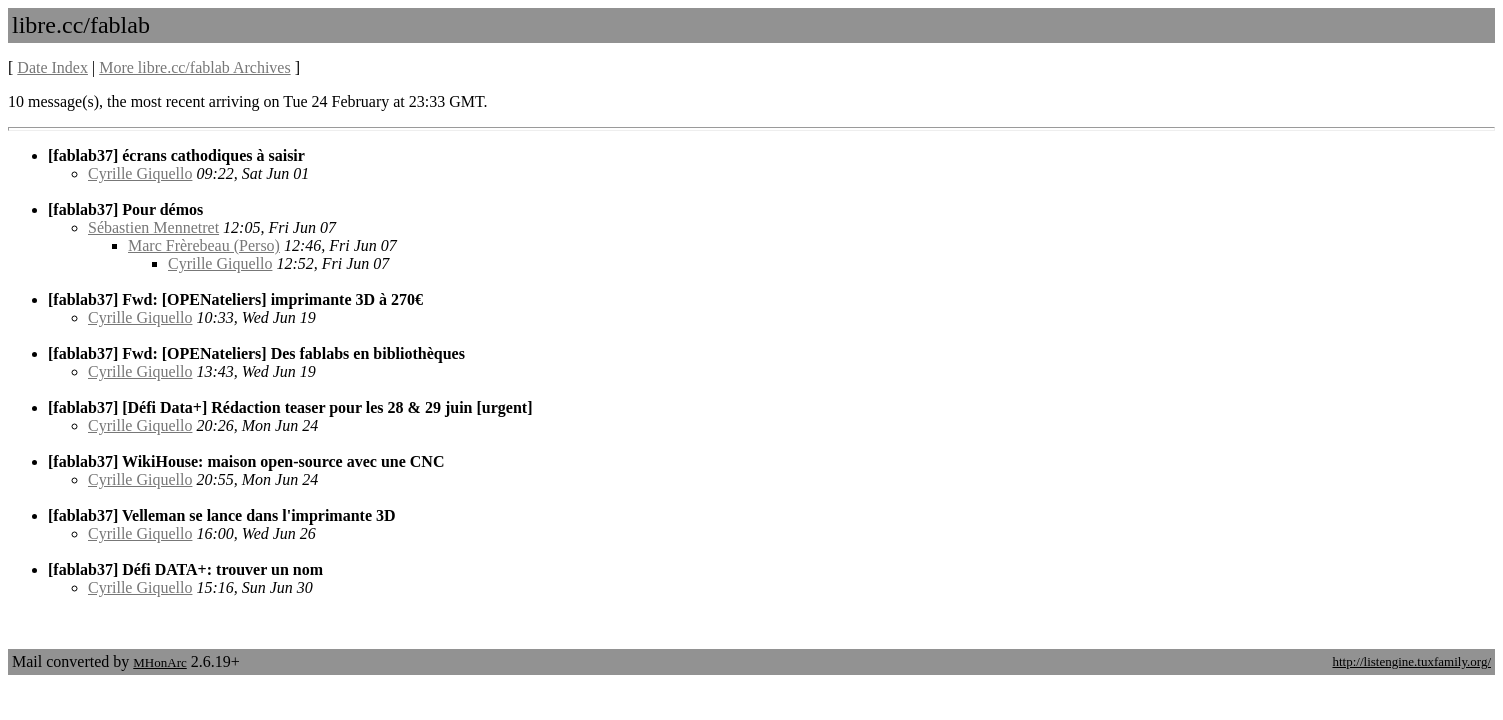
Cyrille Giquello (140, 173)
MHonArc (159, 662)
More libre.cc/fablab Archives (194, 67)
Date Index (52, 67)
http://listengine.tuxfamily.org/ (1411, 661)
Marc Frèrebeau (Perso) (204, 245)
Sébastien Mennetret (153, 227)
